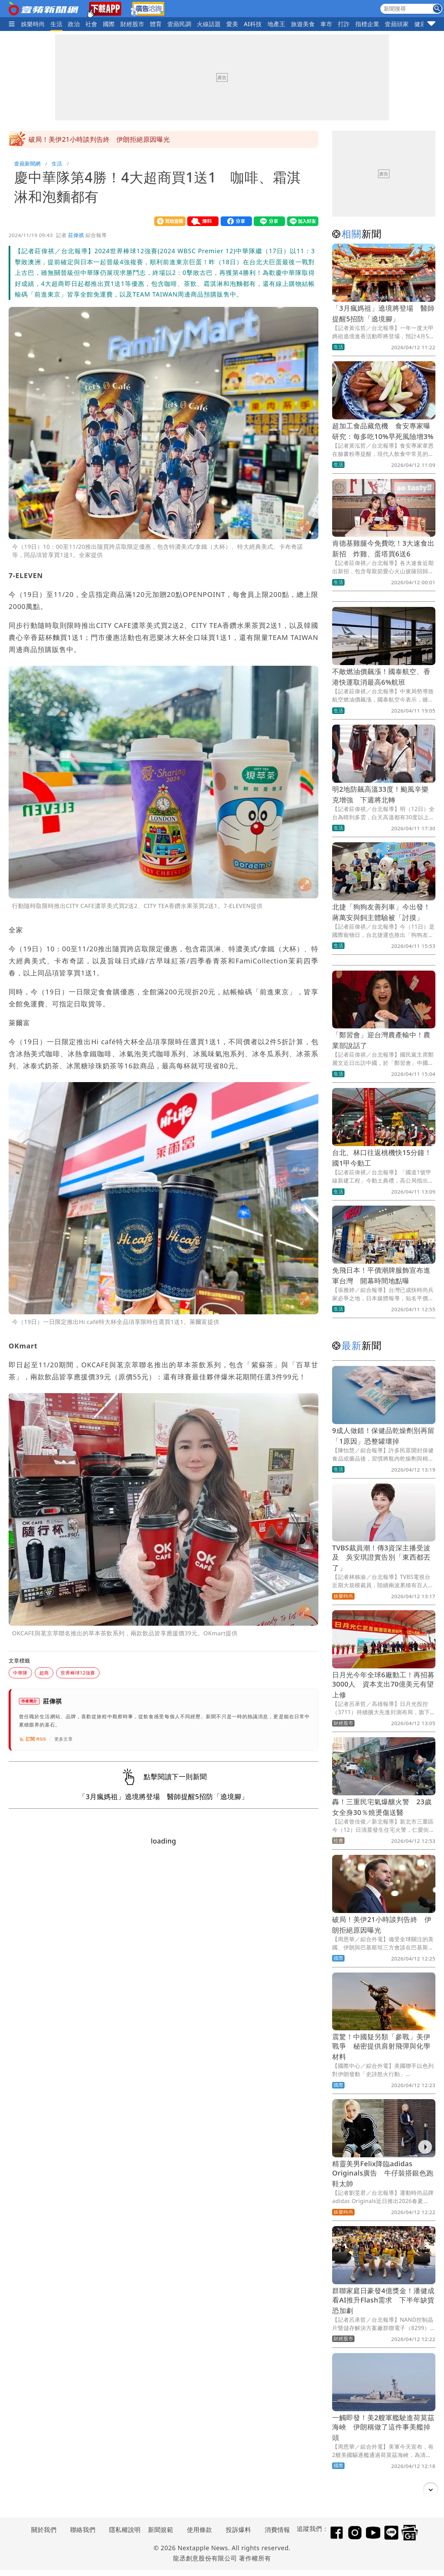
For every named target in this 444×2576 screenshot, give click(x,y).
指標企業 (367, 24)
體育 (156, 24)
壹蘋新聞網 (27, 163)
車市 (326, 24)
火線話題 (209, 24)
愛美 (232, 24)
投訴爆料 (238, 2529)
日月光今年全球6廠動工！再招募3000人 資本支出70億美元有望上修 (383, 1684)
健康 (420, 24)
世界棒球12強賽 (78, 1672)
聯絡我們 (83, 2529)
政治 (74, 24)
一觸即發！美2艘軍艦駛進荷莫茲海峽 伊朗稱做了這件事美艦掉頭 (383, 2427)
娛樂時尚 (33, 24)
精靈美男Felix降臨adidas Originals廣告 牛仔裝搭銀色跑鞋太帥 (382, 2173)
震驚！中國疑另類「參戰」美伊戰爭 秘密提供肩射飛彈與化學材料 (381, 2046)
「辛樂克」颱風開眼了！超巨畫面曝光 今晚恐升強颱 (109, 139)
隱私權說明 (122, 2529)
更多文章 (63, 1739)
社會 (91, 24)
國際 (109, 24)
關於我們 (44, 2529)
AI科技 (253, 24)
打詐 (344, 24)
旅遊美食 (303, 24)
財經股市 (132, 24)
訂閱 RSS (32, 1739)
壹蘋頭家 (397, 24)
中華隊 (20, 1672)
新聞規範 (160, 2529)
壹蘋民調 (179, 24)
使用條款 (199, 2529)
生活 (57, 24)
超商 (44, 1672)
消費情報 (277, 2529)
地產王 (276, 24)
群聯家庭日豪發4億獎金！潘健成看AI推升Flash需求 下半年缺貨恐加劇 (383, 2300)
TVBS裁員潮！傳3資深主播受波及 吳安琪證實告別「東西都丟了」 (381, 1557)
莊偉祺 (76, 235)
